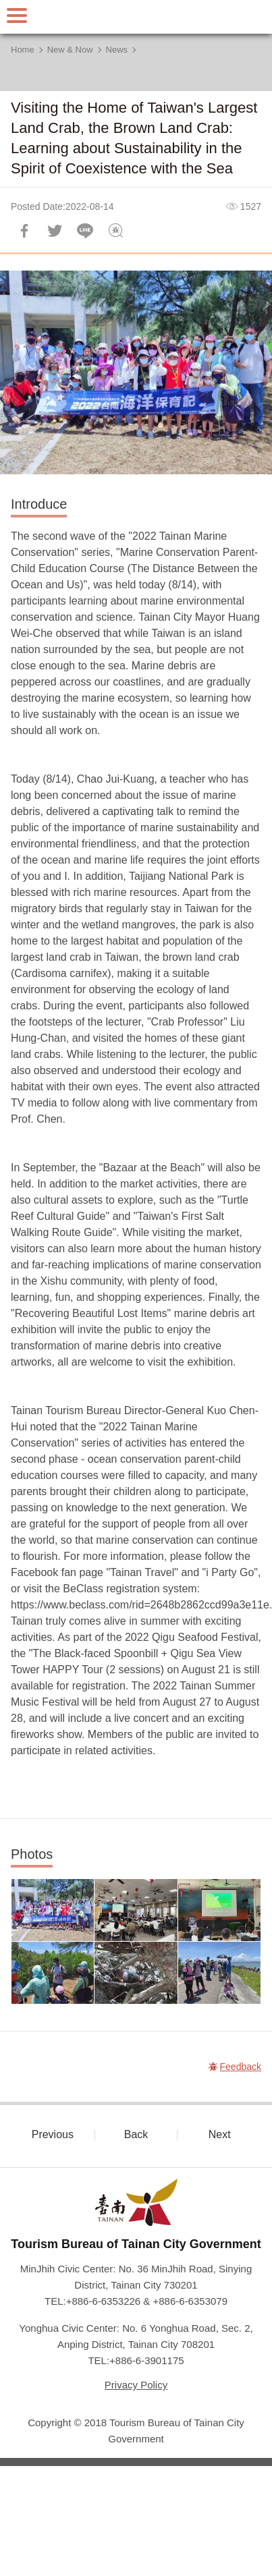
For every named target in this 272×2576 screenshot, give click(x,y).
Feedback (115, 230)
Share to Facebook (24, 230)
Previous (53, 2134)
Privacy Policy (136, 2384)
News (117, 50)
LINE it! (85, 230)
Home (22, 50)
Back (136, 2134)
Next (220, 2134)
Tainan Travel (136, 17)
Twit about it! (54, 230)
